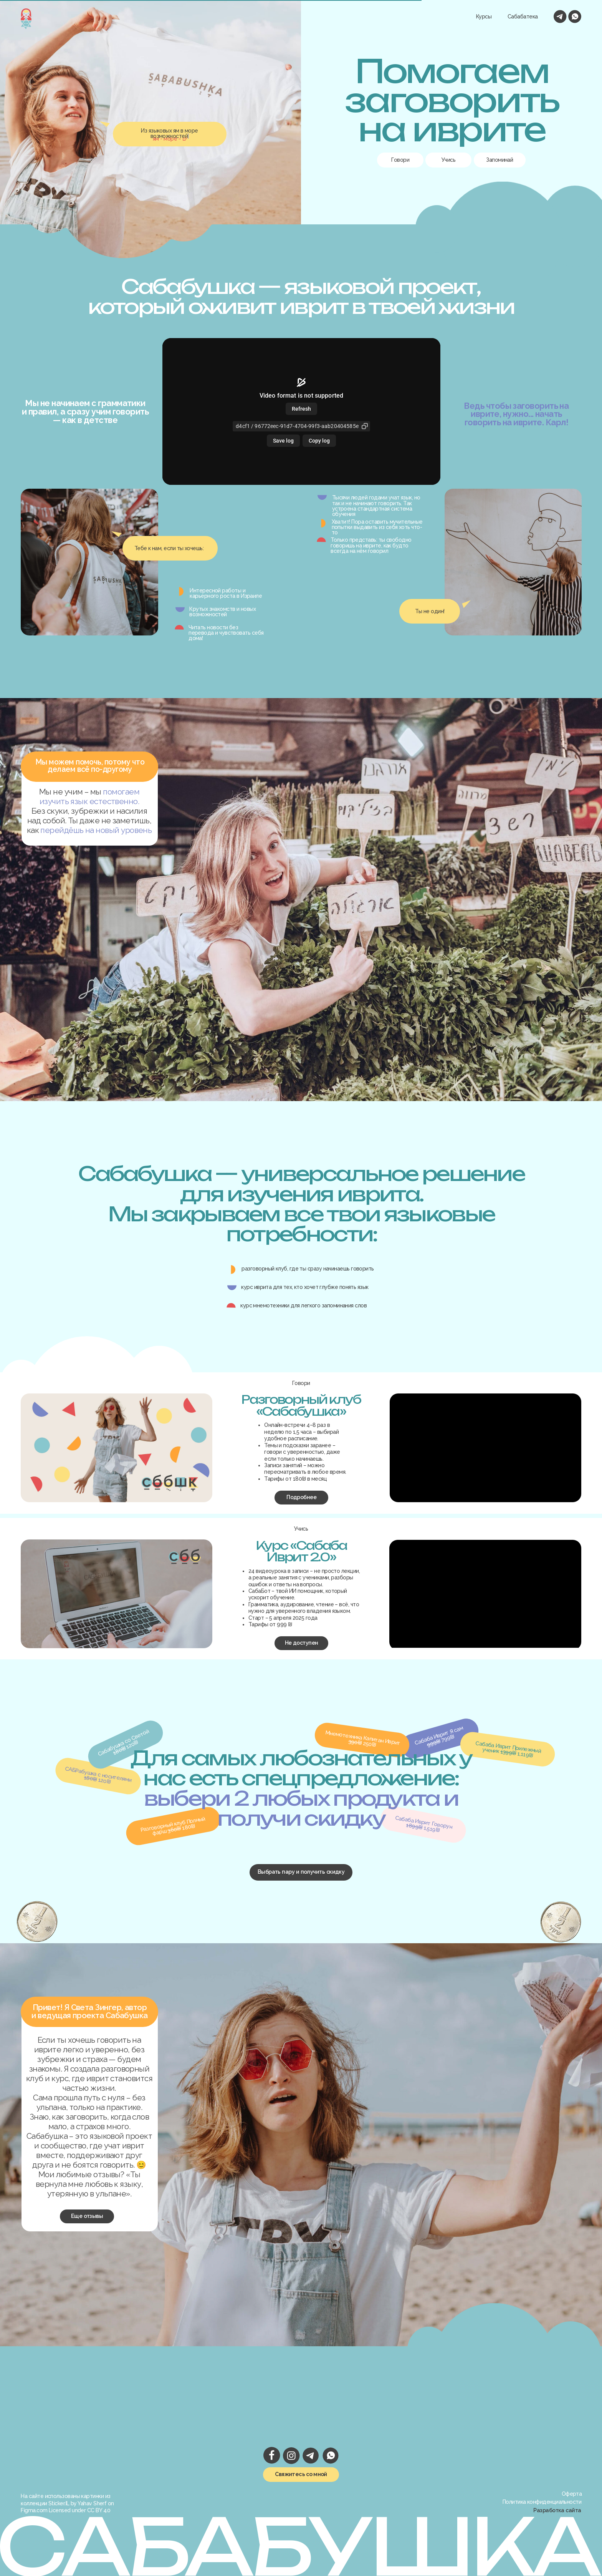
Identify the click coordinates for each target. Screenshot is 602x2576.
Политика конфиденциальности (542, 2502)
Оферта (572, 2494)
